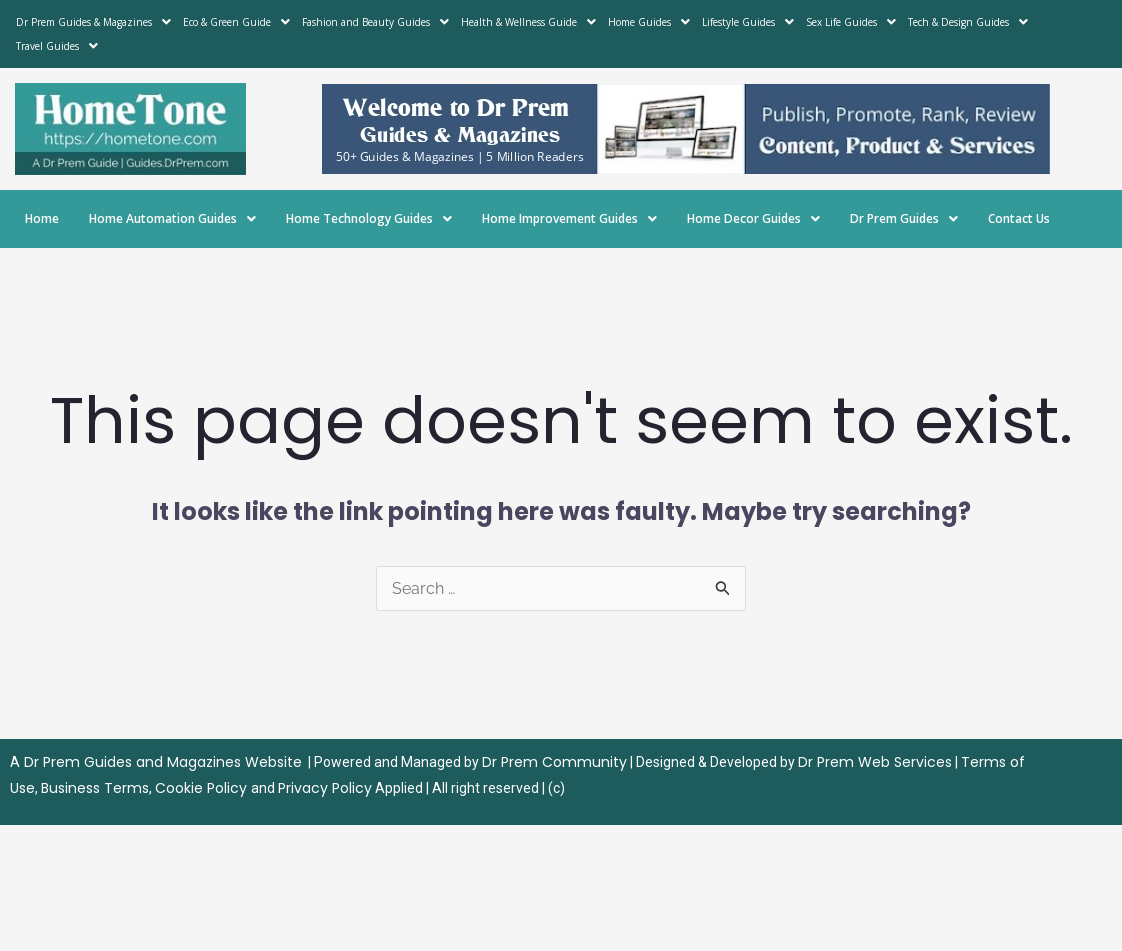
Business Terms (95, 788)
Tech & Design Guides (968, 22)
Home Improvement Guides (569, 218)
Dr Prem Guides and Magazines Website (163, 762)
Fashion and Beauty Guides (375, 22)
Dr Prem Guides (904, 218)
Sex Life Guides (851, 22)
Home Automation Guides (172, 218)
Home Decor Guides (753, 218)
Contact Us (1019, 218)
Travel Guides (57, 46)
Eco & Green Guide (236, 22)
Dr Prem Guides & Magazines (93, 22)
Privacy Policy (325, 788)
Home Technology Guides (369, 218)
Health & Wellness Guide (528, 22)
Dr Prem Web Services (875, 762)
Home (42, 218)
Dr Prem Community (554, 762)
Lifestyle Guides (748, 22)
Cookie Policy (203, 788)
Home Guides (649, 22)
